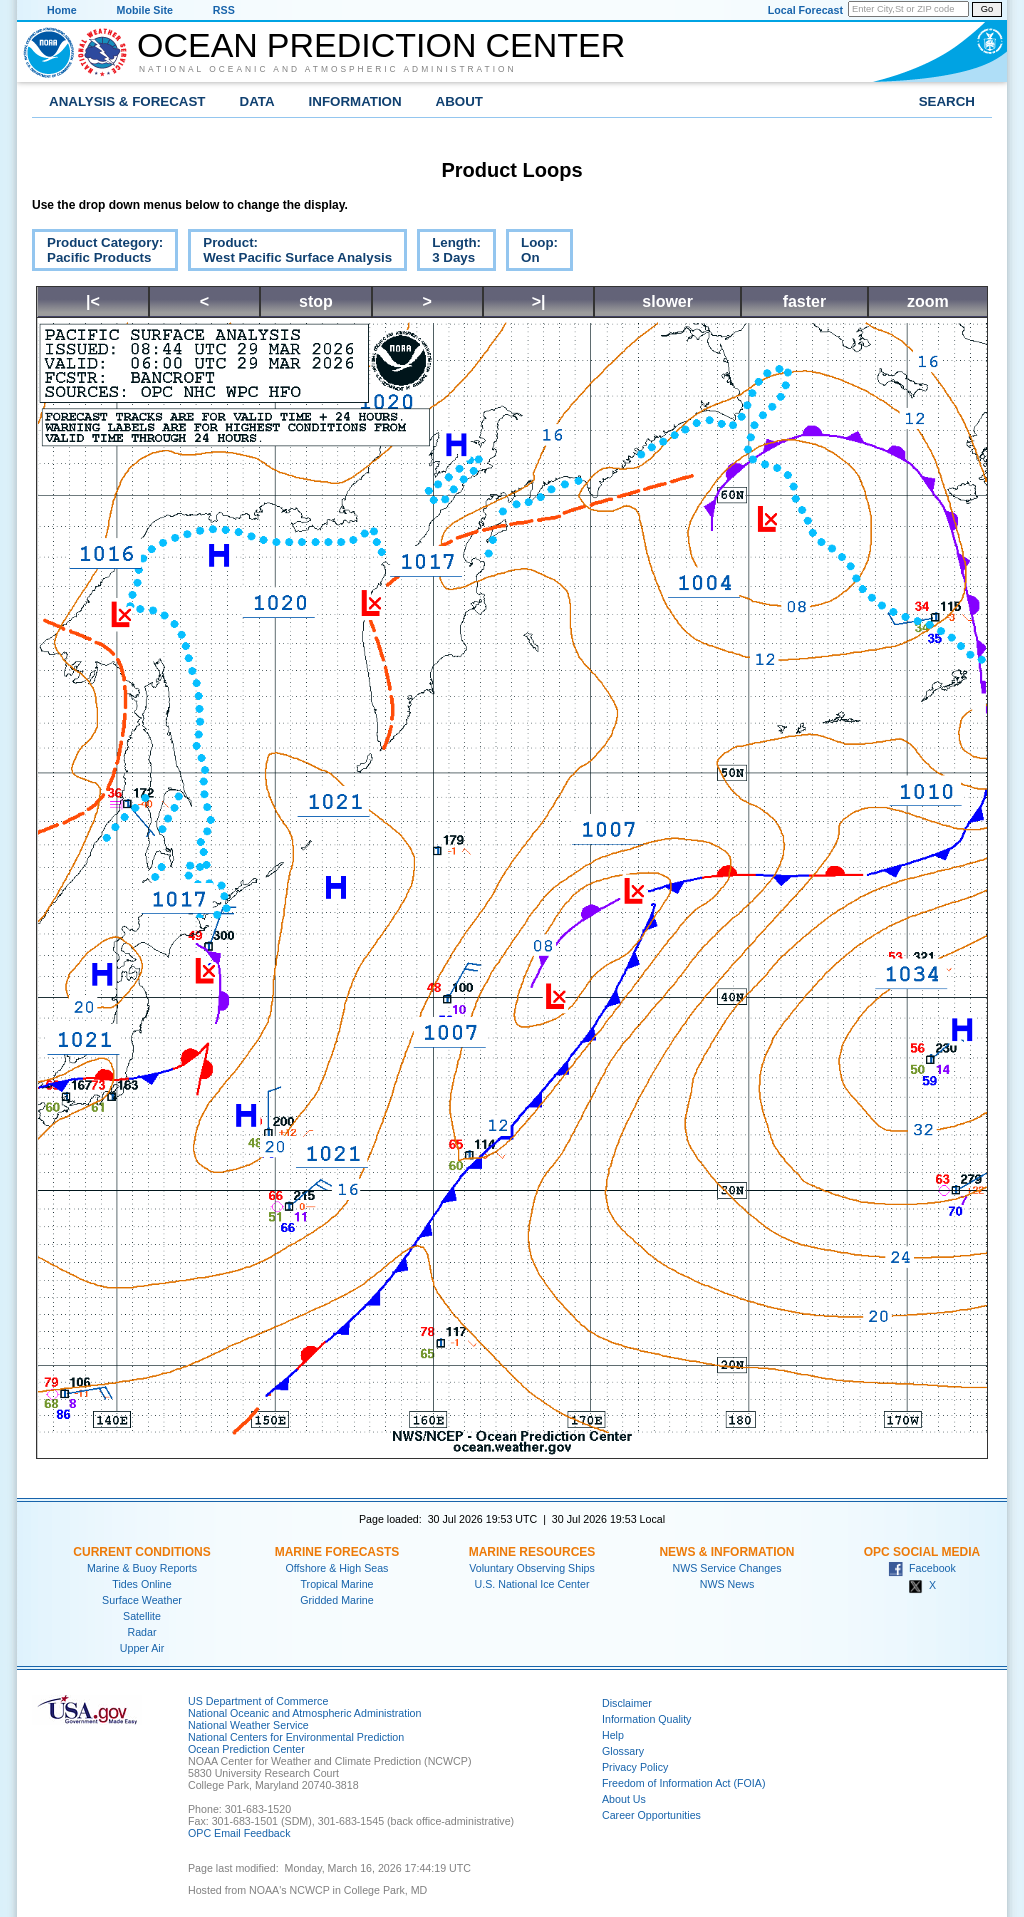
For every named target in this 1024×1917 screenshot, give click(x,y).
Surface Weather (142, 1600)
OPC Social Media (922, 1552)
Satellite (142, 1616)
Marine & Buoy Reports (142, 1568)
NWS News (727, 1584)
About (459, 101)
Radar (141, 1632)
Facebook (922, 1568)
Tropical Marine (336, 1584)
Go (987, 9)
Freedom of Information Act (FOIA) (683, 1783)
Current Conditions (141, 1552)
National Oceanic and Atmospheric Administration (328, 69)
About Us (624, 1799)
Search (947, 101)
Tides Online (141, 1584)
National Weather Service (248, 1725)
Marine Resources (532, 1552)
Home (62, 10)
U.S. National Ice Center (532, 1584)
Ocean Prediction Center (381, 45)
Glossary (623, 1751)
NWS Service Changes (727, 1568)
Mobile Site (145, 10)
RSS (224, 10)
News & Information (726, 1552)
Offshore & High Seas (337, 1568)
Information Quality (646, 1719)
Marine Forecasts (337, 1552)
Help (613, 1735)
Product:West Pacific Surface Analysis (290, 253)
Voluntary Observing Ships (532, 1568)
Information (355, 101)
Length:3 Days (449, 253)
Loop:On (532, 253)
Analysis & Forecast (127, 101)
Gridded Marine (336, 1600)
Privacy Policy (635, 1767)
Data (257, 101)
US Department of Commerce (258, 1701)
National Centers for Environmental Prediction (296, 1737)
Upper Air (142, 1648)
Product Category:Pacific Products (97, 253)
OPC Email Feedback (239, 1833)
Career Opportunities (651, 1815)
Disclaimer (627, 1703)
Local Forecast (805, 10)
